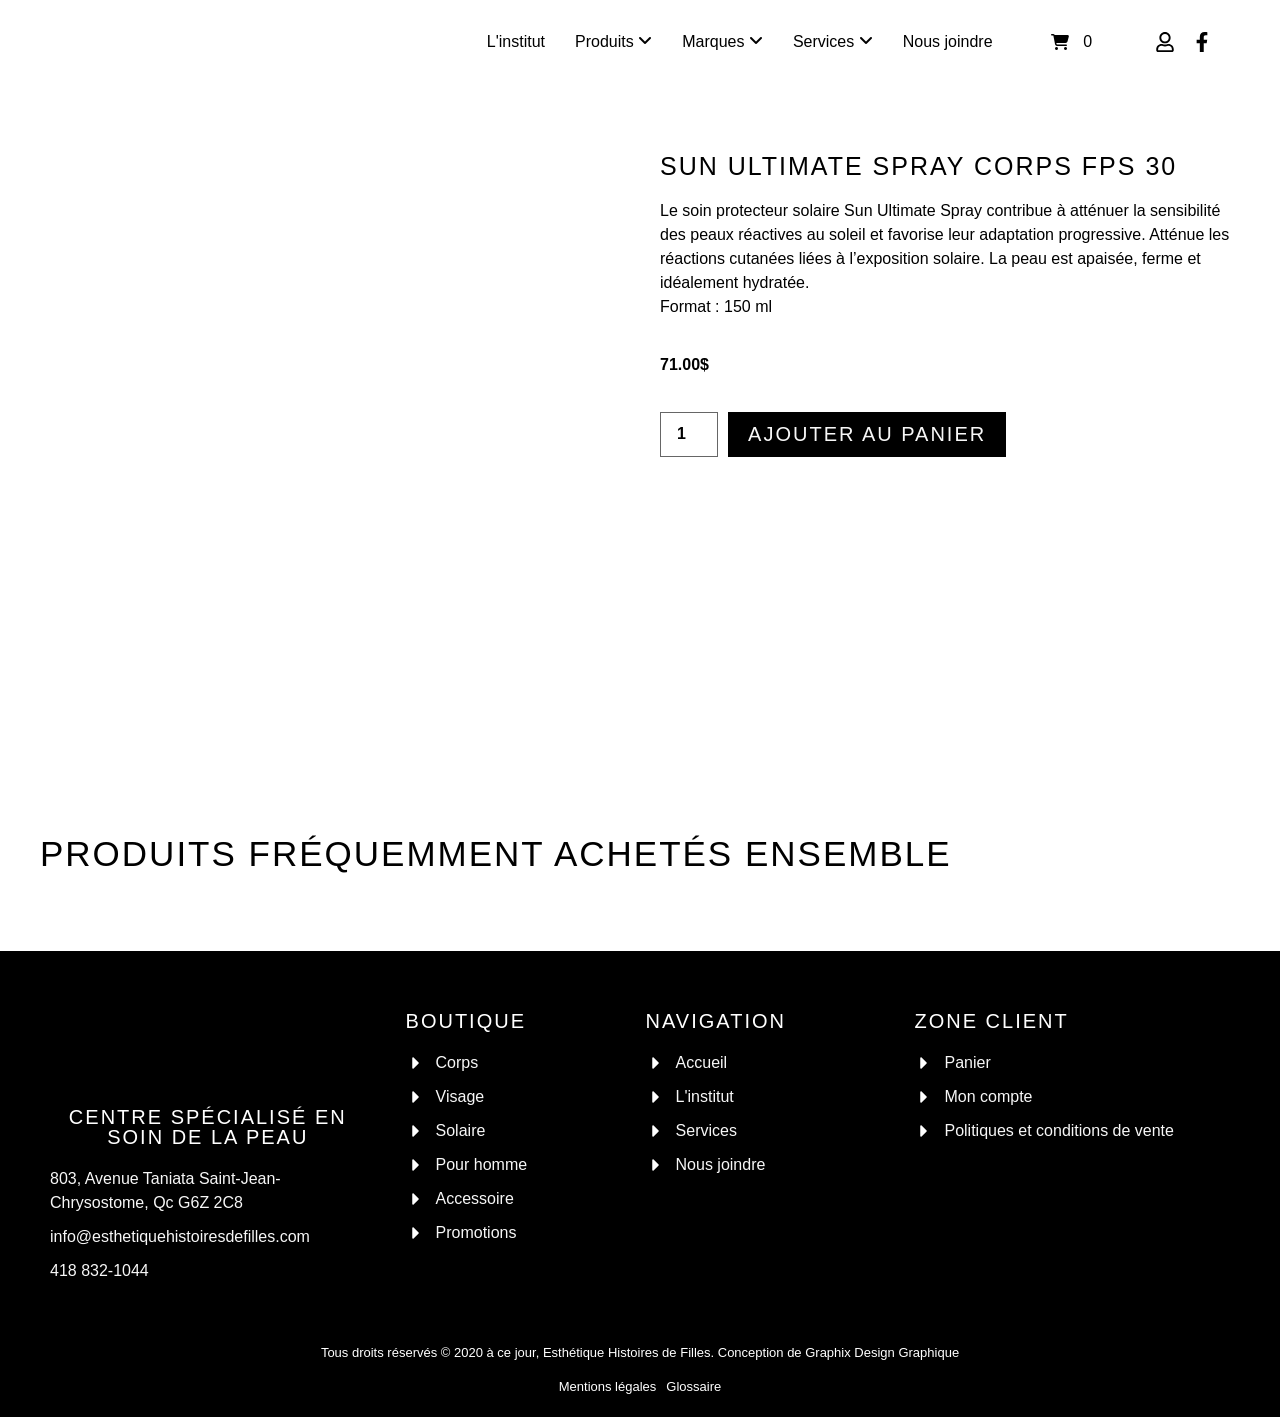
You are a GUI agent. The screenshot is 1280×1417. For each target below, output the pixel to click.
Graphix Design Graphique (882, 1352)
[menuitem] (613, 42)
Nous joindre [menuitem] (948, 41)
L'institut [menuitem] (516, 41)
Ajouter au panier (867, 434)
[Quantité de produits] (689, 434)
